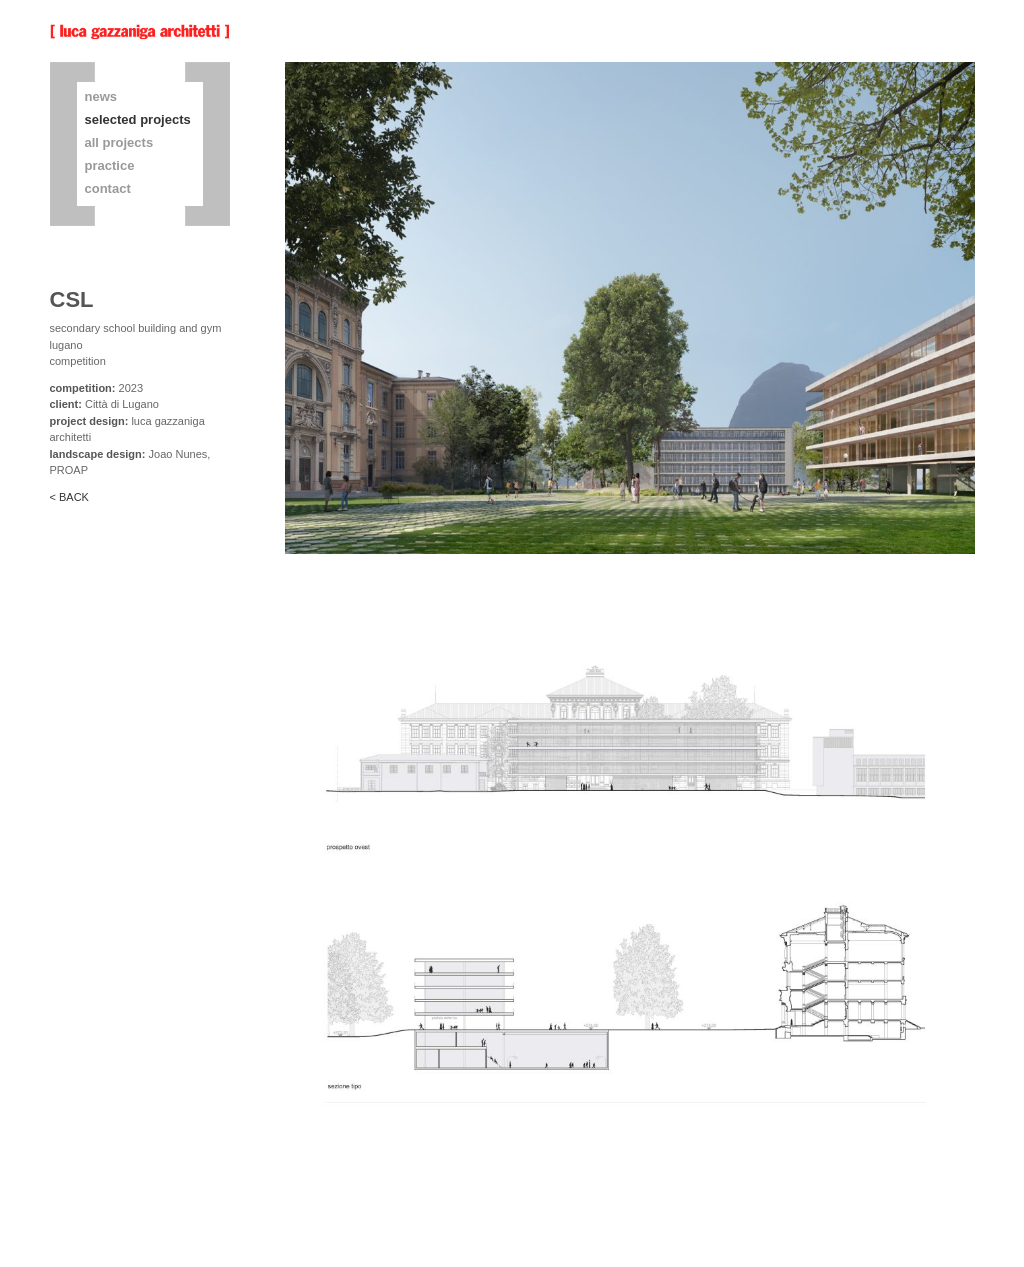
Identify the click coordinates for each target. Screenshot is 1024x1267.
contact (108, 188)
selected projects (138, 119)
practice (110, 165)
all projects (119, 142)
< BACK (69, 497)
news (101, 96)
